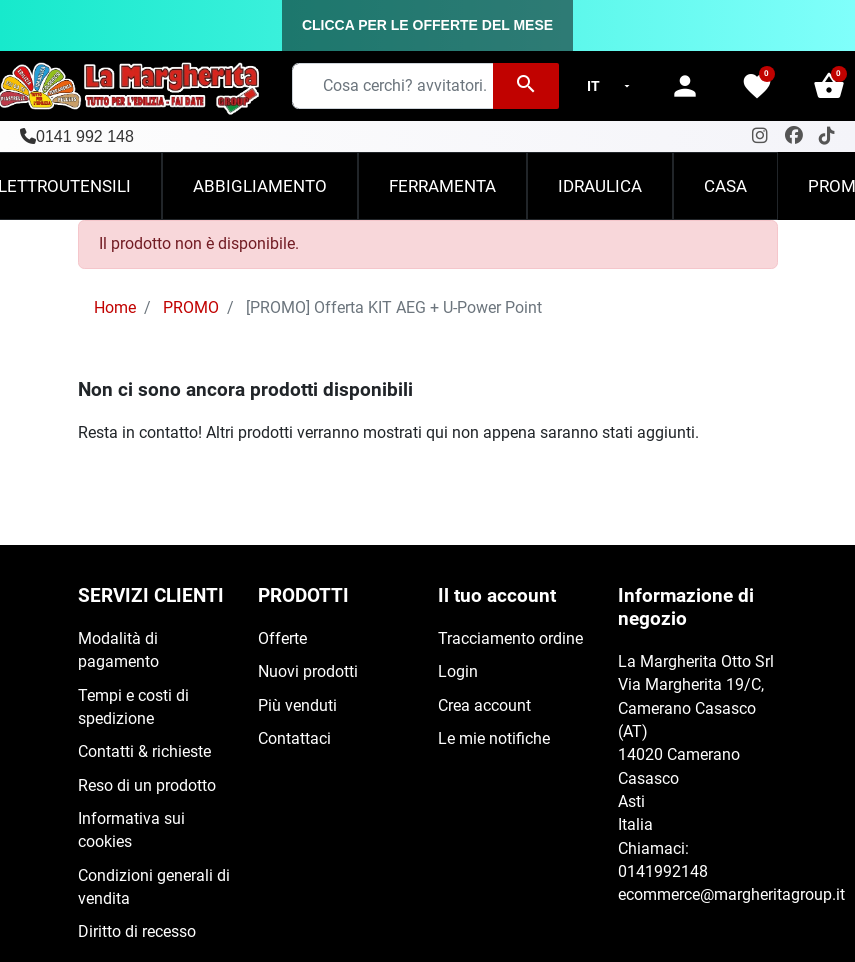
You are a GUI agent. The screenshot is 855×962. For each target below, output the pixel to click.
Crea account (484, 706)
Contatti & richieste (144, 752)
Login (458, 672)
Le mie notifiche (494, 739)
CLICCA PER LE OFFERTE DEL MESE (427, 25)
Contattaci (294, 739)
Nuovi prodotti (308, 672)
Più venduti (297, 706)
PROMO (191, 308)
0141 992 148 (85, 136)
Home (115, 308)
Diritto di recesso (137, 932)
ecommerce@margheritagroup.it (731, 895)
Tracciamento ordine (510, 639)
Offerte (282, 639)
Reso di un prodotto (147, 786)
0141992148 (663, 872)
